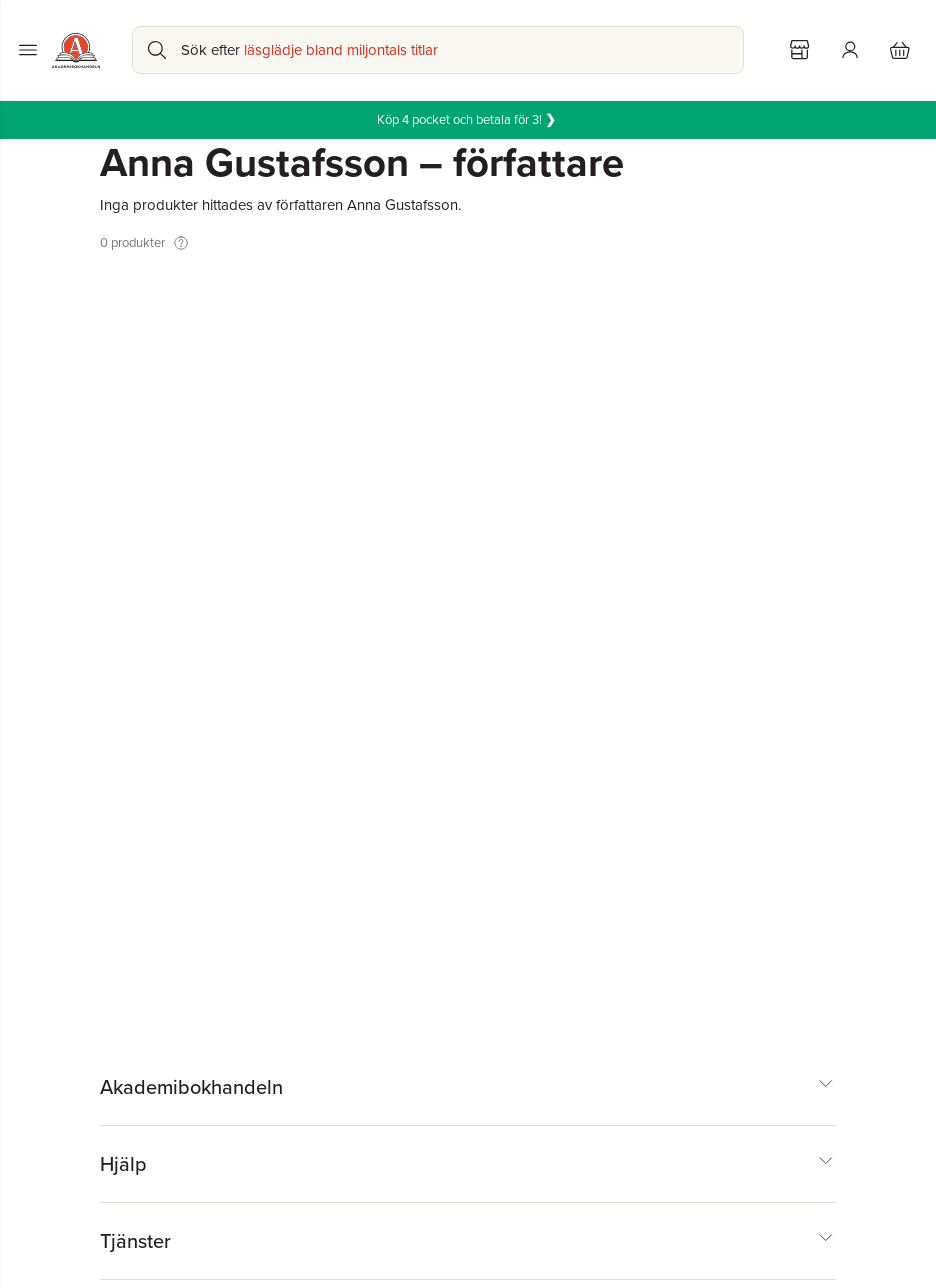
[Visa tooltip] (181, 243)
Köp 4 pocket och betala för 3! (468, 119)
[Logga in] (850, 50)
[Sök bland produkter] (438, 50)
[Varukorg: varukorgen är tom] (900, 50)
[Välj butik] (800, 50)
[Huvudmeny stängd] (28, 50)
